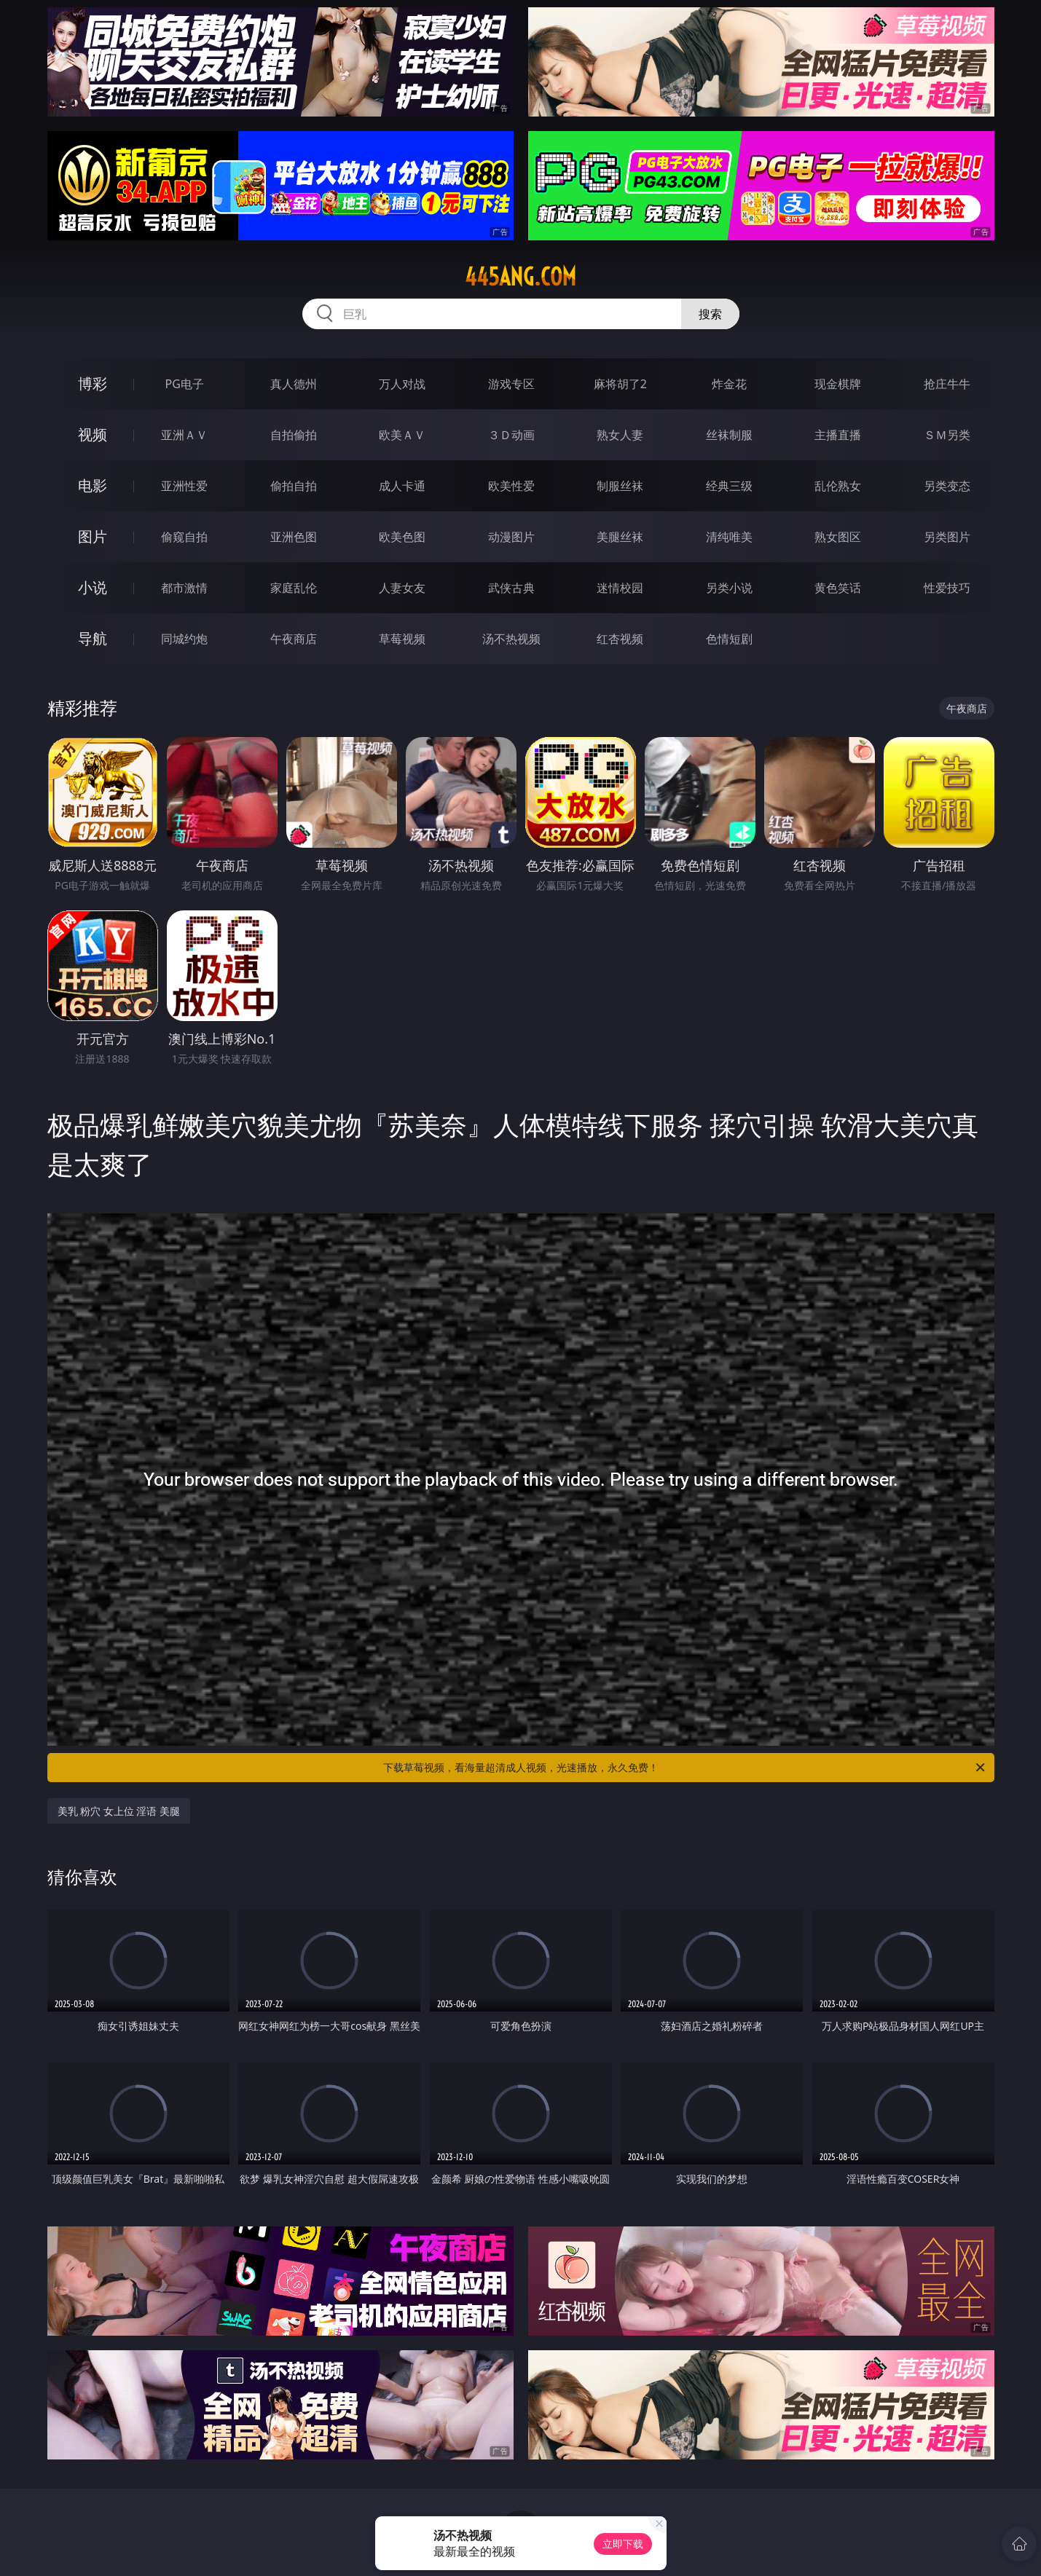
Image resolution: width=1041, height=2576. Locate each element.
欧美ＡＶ (402, 435)
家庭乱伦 (293, 588)
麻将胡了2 (620, 384)
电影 (92, 485)
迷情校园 (620, 588)
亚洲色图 (293, 537)
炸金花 (729, 384)
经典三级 (729, 486)
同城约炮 (184, 639)
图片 (92, 536)
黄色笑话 (837, 588)
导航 (92, 638)
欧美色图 (402, 537)
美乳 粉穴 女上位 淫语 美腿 (119, 1811)
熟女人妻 (620, 435)
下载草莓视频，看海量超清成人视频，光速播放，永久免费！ (685, 1767)
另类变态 (947, 486)
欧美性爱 (511, 486)
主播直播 (837, 435)
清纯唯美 (729, 537)
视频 (92, 434)
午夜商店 (293, 639)
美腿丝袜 (620, 537)
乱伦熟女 (837, 486)
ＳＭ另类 (947, 435)
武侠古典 (511, 588)
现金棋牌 (837, 384)
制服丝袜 (620, 486)
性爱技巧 (947, 588)
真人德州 (293, 384)
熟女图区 (837, 537)
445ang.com (520, 276)
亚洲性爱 (184, 486)
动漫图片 (511, 537)
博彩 (92, 383)
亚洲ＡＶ (184, 435)
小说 (92, 587)
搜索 (710, 314)
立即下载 (622, 2544)
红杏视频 (620, 639)
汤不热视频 (511, 639)
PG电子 (184, 384)
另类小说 (729, 588)
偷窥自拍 (184, 537)
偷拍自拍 (293, 486)
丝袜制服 (729, 435)
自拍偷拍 (293, 435)
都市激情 (184, 588)
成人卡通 (402, 486)
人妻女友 (402, 588)
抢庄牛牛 (947, 384)
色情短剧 (729, 639)
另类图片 (947, 537)
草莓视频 (402, 639)
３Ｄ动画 (511, 435)
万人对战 (402, 384)
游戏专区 (511, 384)
